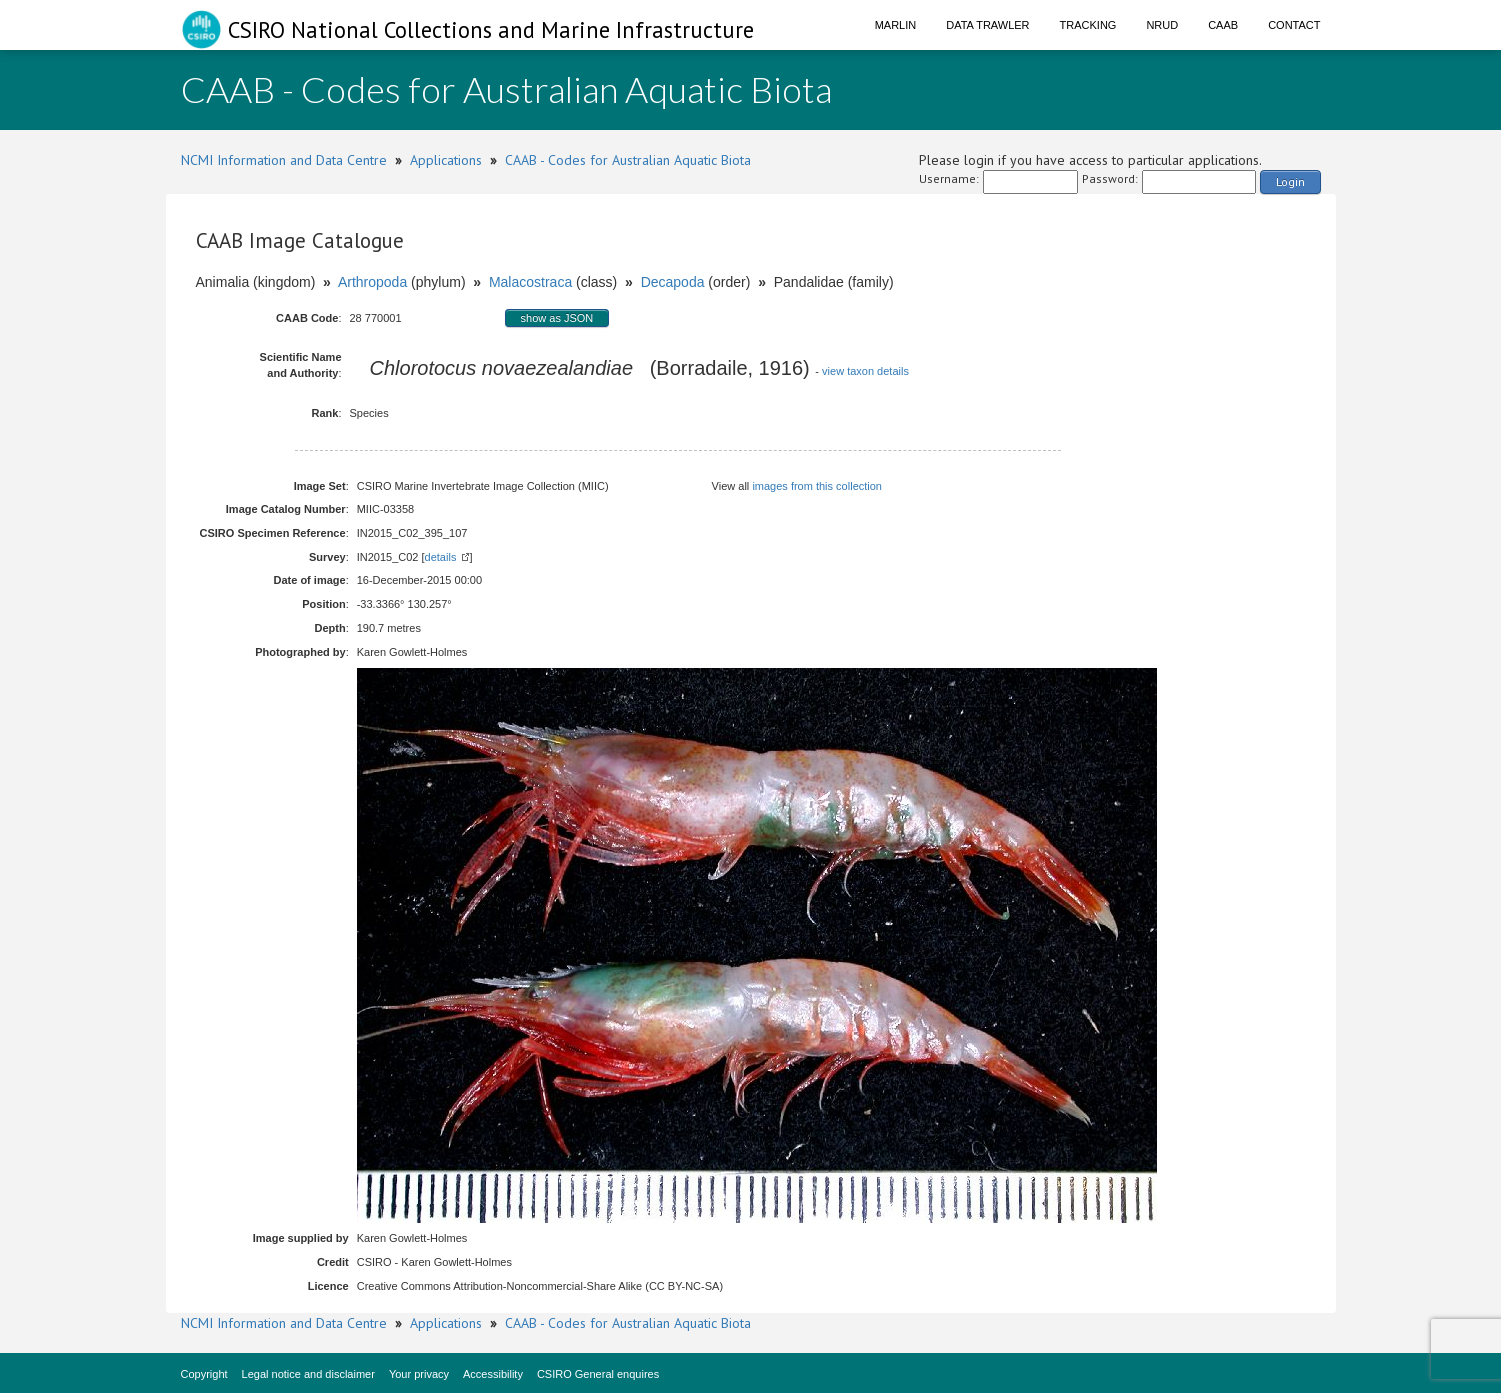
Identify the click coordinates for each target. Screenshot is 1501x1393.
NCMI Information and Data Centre (284, 160)
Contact (1294, 25)
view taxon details (865, 371)
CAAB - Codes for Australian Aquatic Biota (628, 160)
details (441, 557)
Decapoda (673, 282)
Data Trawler (987, 25)
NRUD (1162, 25)
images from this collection (817, 486)
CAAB (1223, 25)
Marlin (896, 25)
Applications (446, 160)
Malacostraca (530, 282)
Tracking (1088, 25)
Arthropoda (372, 282)
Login (1290, 181)
